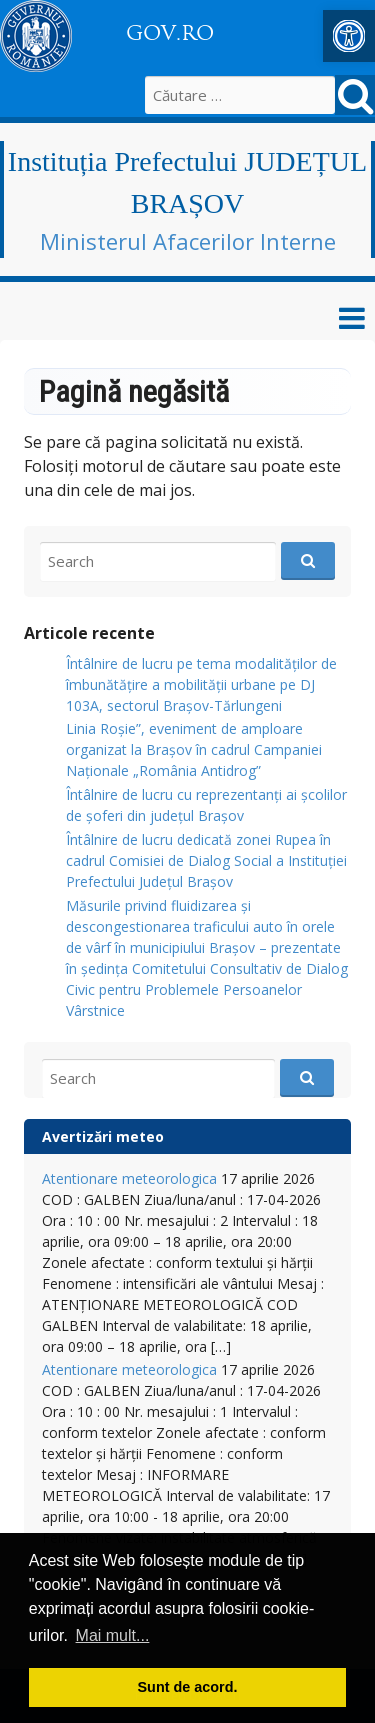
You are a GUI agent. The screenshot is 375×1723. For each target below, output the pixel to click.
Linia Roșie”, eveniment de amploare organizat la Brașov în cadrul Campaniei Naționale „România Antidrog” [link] (194, 749)
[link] (349, 36)
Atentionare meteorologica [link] (129, 1178)
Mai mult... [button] (113, 1635)
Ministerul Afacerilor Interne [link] (188, 241)
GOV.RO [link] (170, 33)
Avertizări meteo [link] (103, 1136)
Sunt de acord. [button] (188, 1687)
